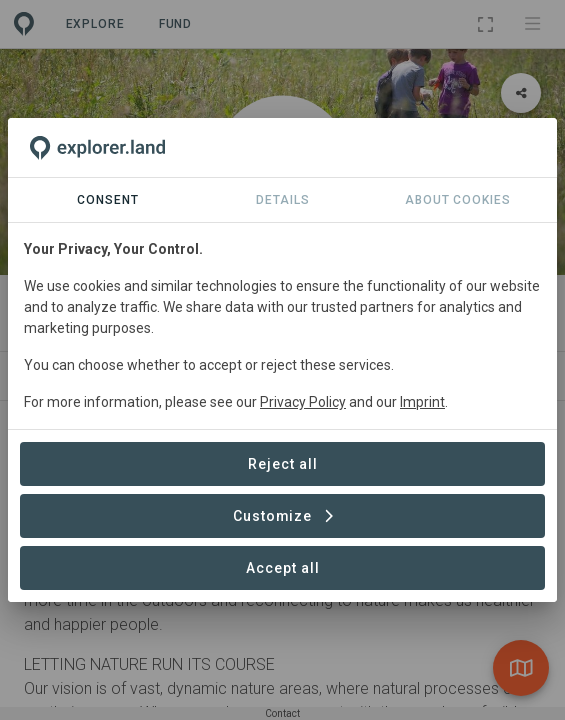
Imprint (422, 402)
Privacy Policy (303, 402)
